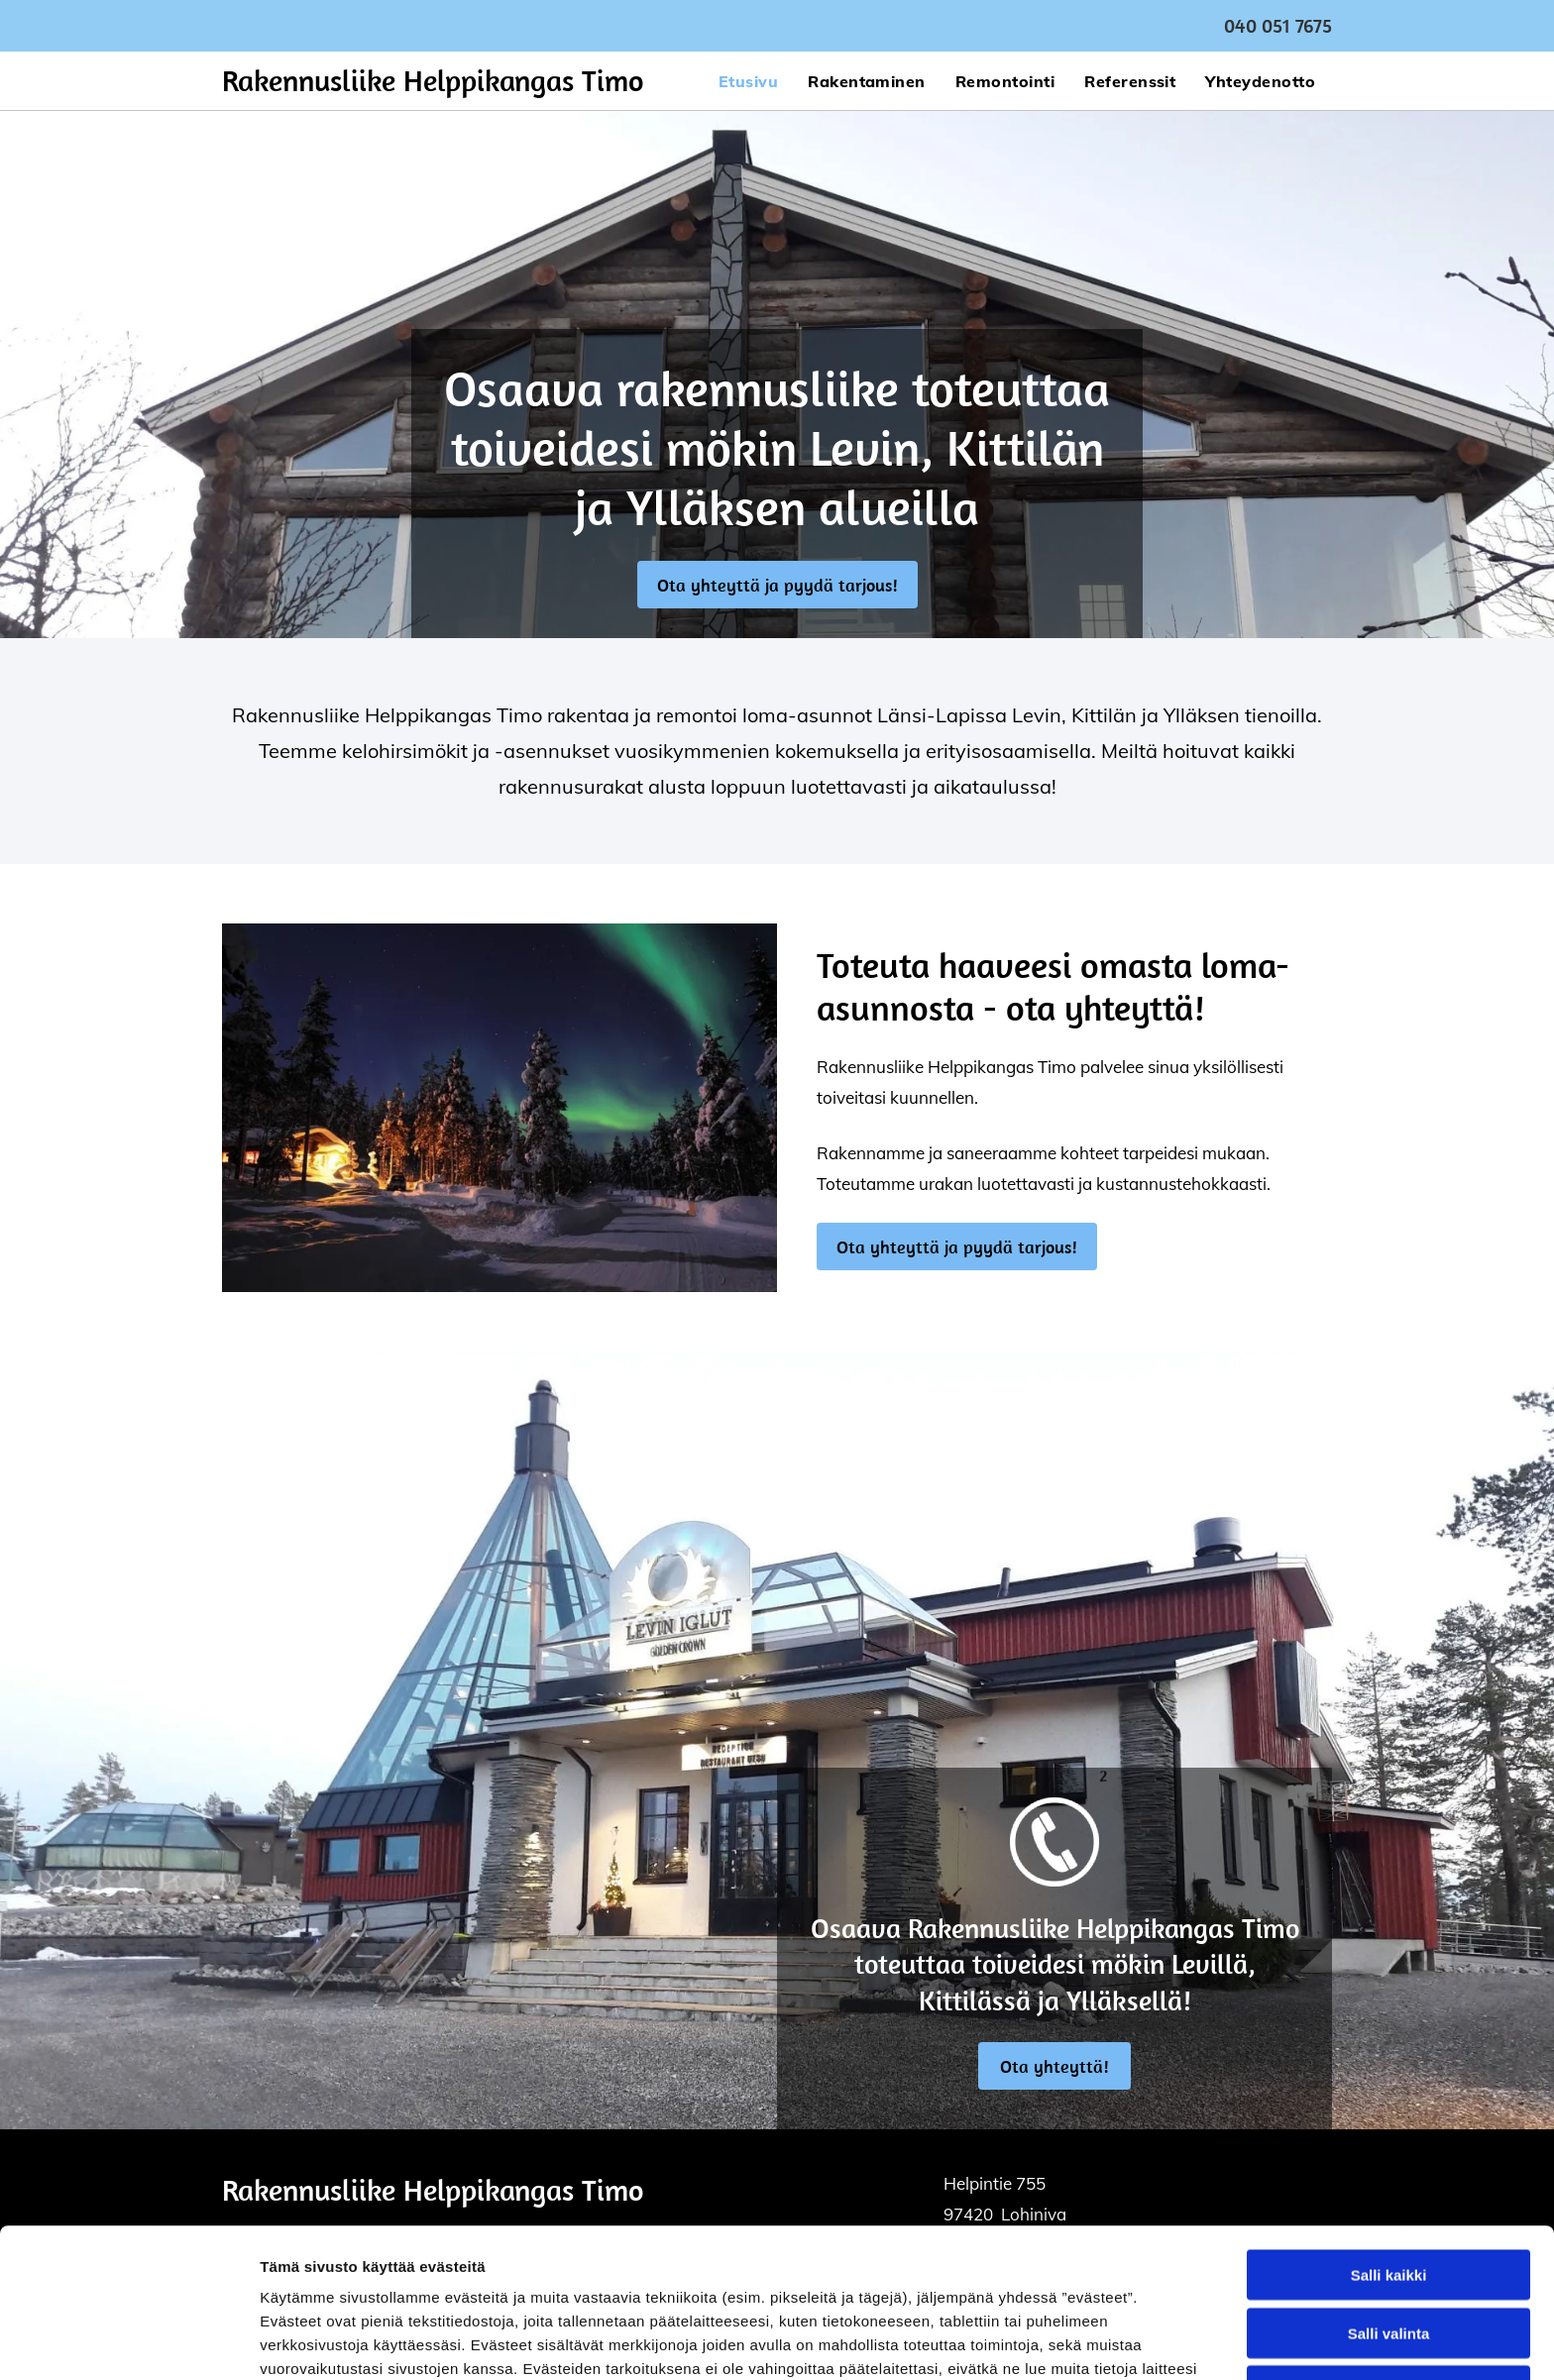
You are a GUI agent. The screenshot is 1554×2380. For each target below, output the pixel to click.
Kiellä (1388, 2250)
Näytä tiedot (1060, 2340)
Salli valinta (1389, 2193)
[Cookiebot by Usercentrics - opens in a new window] (128, 2341)
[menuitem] (748, 80)
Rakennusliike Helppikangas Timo (433, 80)
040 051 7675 (1278, 25)
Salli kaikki (1389, 2134)
